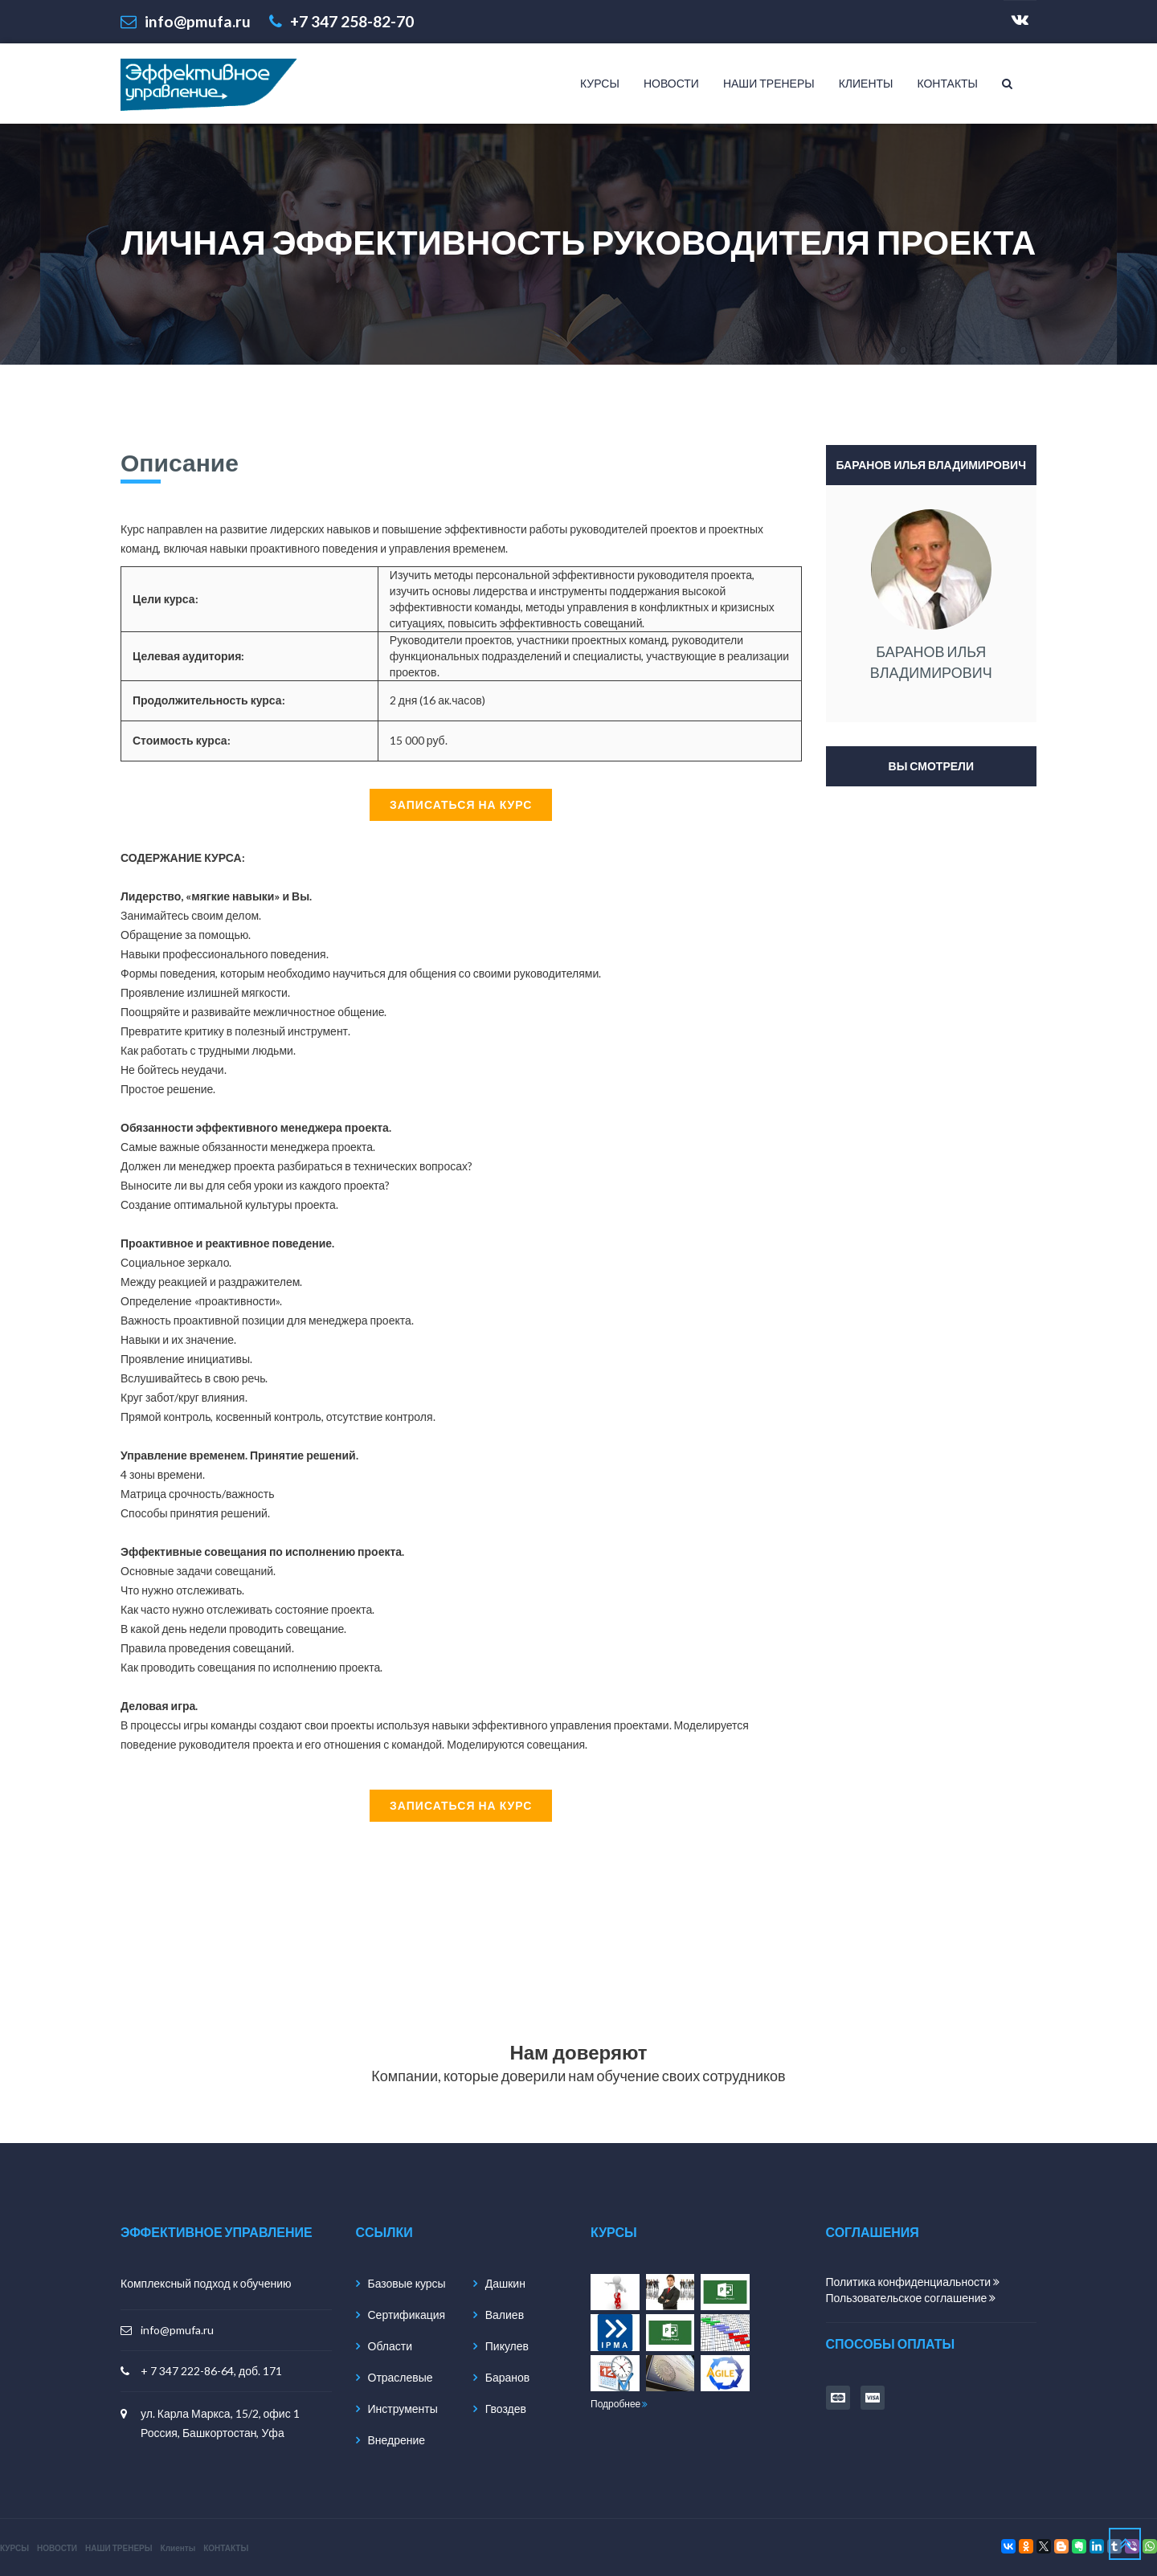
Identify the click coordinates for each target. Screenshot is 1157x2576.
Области (390, 2346)
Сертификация (407, 2314)
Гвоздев (505, 2408)
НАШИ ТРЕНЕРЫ (769, 83)
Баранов (507, 2377)
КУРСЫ (599, 83)
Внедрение (397, 2440)
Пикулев (507, 2346)
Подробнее (619, 2404)
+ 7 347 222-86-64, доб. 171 (211, 2371)
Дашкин (505, 2283)
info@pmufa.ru (177, 2330)
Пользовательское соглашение (911, 2298)
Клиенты (866, 83)
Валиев (504, 2314)
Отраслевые (400, 2377)
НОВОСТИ (671, 83)
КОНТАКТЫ (947, 83)
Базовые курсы (407, 2283)
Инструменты (403, 2408)
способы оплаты (890, 2343)
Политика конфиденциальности (913, 2281)
